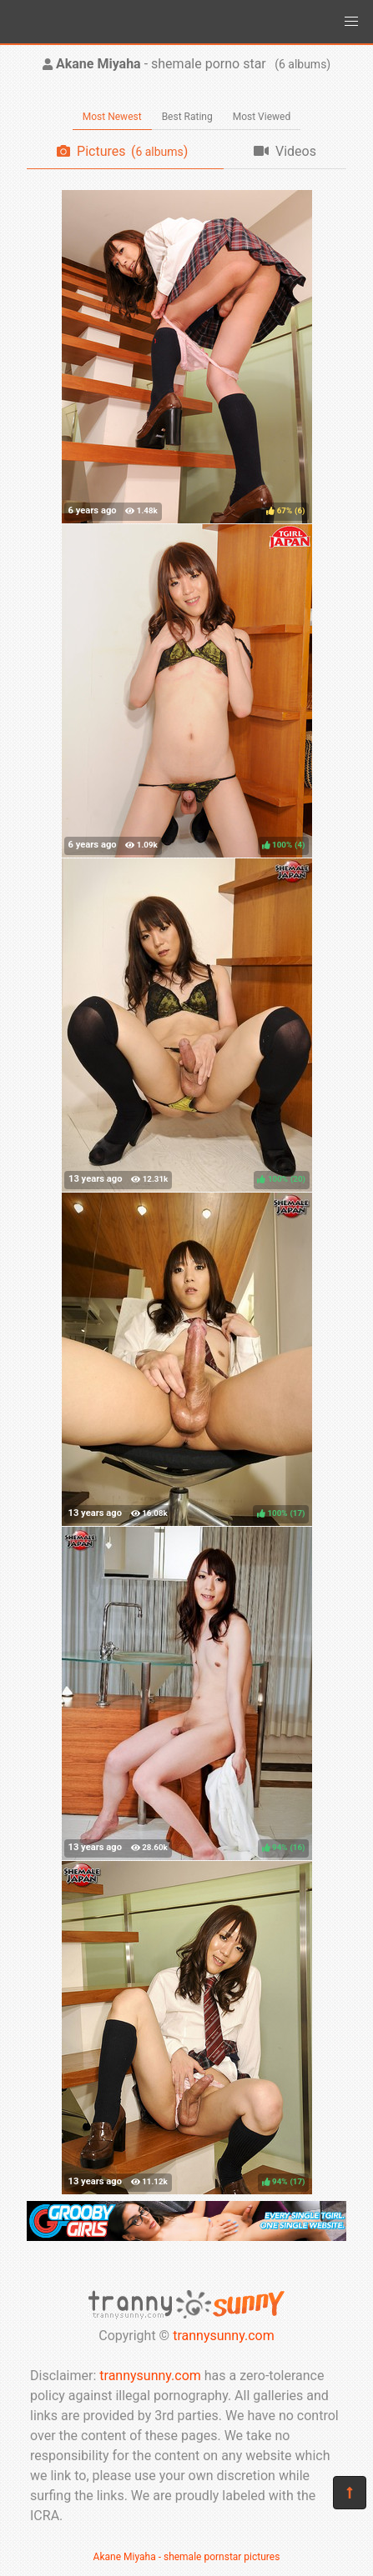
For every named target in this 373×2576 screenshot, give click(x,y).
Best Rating (187, 117)
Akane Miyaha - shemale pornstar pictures (186, 2557)
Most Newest (112, 117)
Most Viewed (262, 117)
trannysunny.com (224, 2335)
